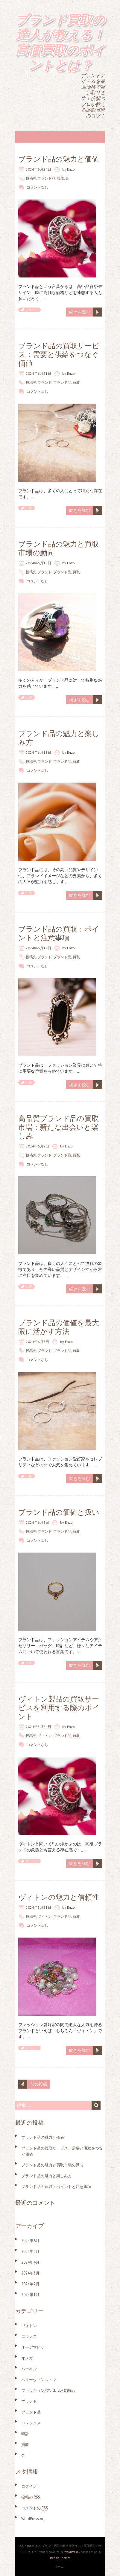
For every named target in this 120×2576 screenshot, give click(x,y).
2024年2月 (30, 2284)
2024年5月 (30, 2251)
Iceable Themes (60, 2558)
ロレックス (31, 2423)
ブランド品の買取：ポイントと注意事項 (58, 933)
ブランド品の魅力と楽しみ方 (58, 738)
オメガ (27, 2358)
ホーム (59, 2566)
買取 (60, 178)
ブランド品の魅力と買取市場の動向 (58, 548)
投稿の (30, 2497)
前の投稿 (38, 2084)
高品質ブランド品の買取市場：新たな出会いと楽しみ (58, 1127)
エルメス (29, 2336)
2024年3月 (30, 2273)
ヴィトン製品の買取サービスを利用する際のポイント (59, 1707)
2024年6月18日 (38, 563)
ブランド (32, 310)
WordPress (71, 2552)
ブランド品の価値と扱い (58, 1512)
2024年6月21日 (38, 373)
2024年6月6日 (37, 1341)
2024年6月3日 (37, 1522)
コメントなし (37, 187)
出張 (29, 508)
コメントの (34, 2508)
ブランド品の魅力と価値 (58, 159)
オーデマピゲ (33, 2347)
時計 (25, 2433)
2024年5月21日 (38, 1907)
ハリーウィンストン (38, 2379)
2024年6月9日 (37, 1146)
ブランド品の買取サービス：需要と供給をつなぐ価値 (58, 354)
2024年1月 (30, 2294)
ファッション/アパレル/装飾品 (48, 2390)
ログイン (29, 2486)
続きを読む (79, 312)
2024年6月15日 (38, 752)
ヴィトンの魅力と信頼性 (58, 1897)
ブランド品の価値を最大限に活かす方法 (58, 1327)
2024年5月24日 (38, 1726)
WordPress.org (33, 2518)
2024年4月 (30, 2262)
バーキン (29, 2368)
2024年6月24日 (38, 169)
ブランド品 (46, 178)
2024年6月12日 (38, 948)
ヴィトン (44, 1735)
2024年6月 (30, 2240)
